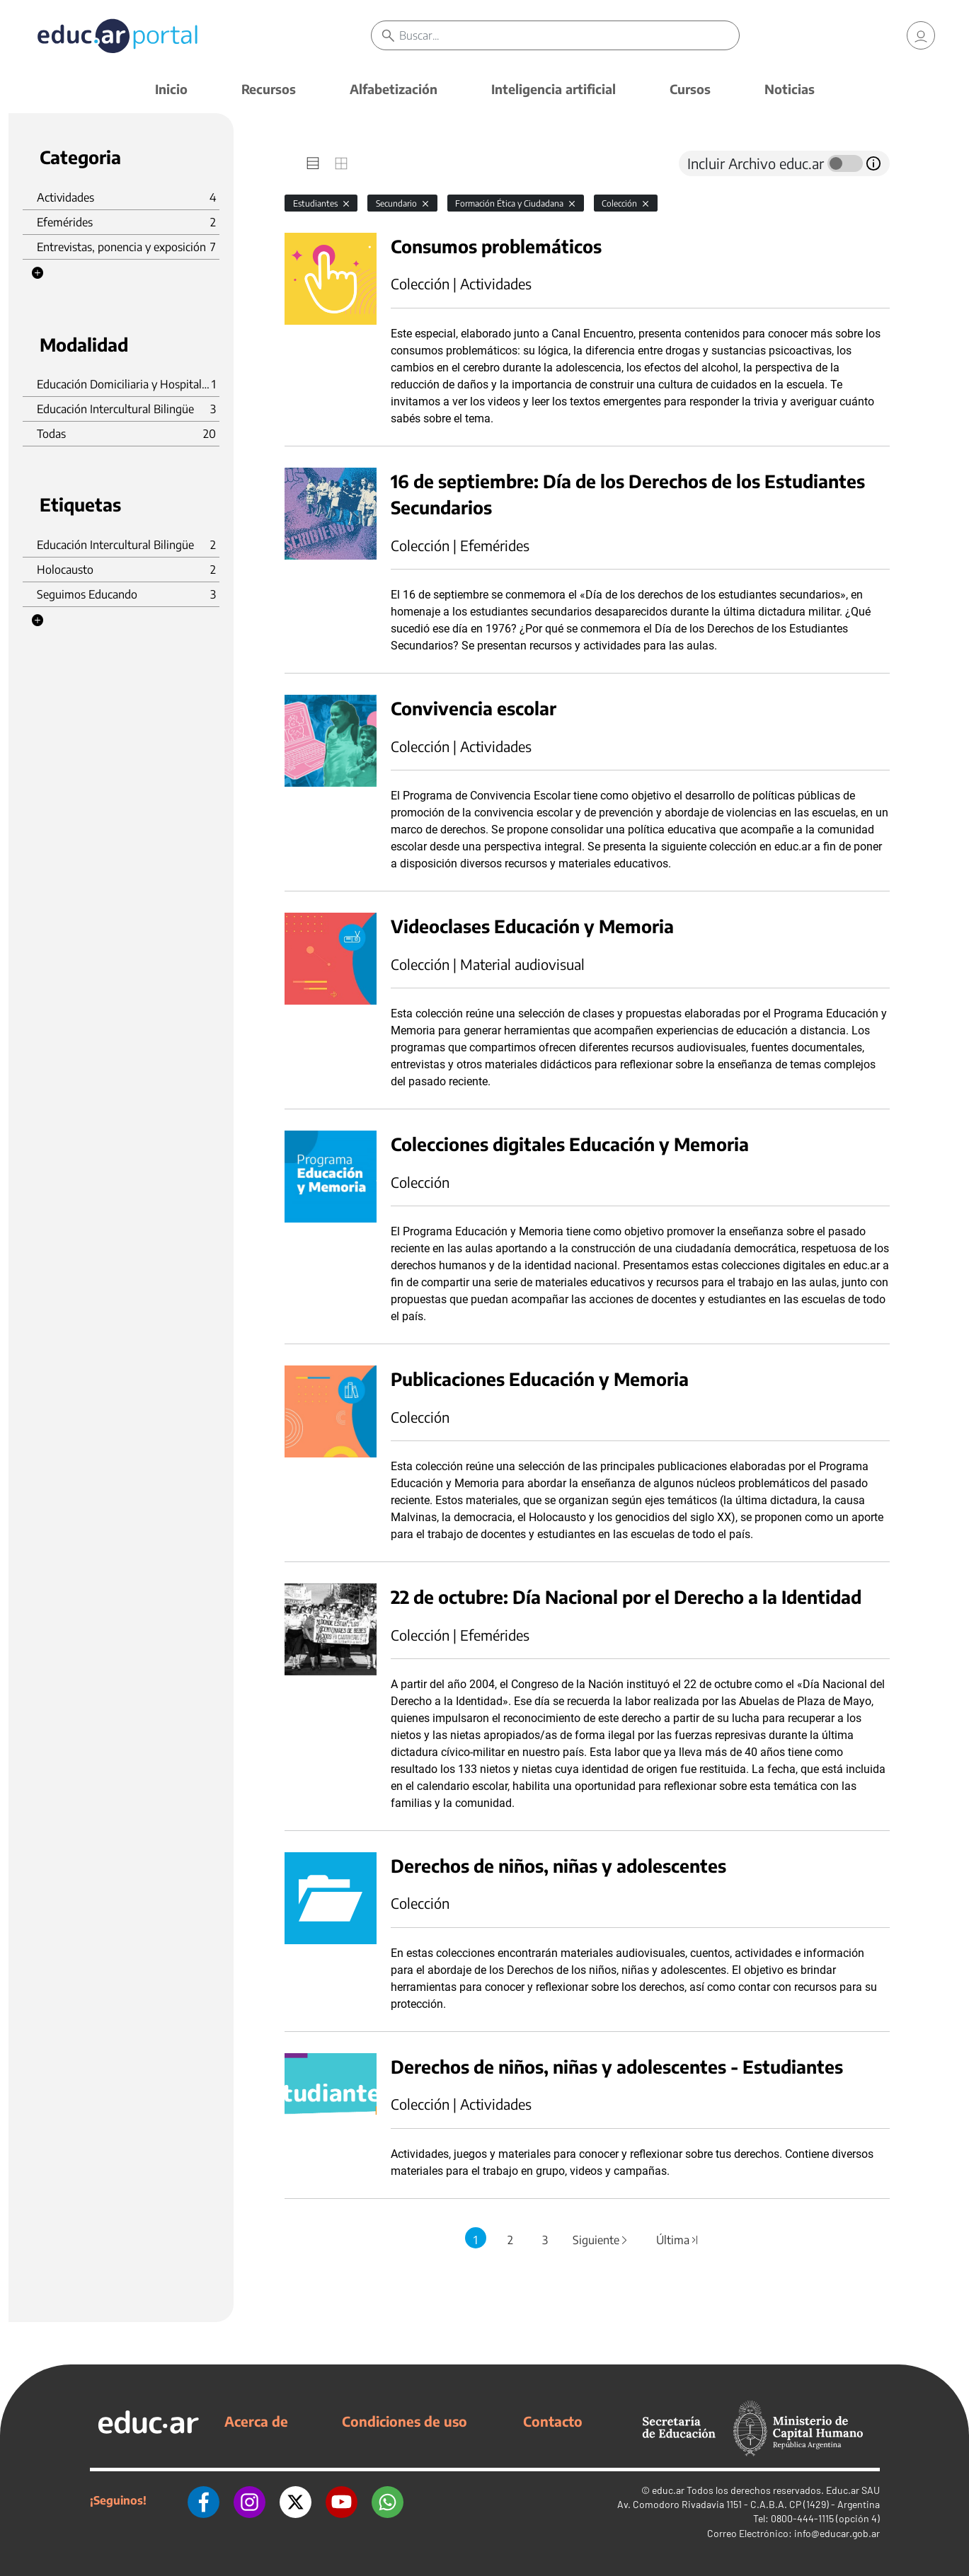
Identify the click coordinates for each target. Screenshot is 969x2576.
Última (678, 2239)
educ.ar (668, 2490)
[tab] (313, 163)
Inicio (171, 89)
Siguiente (601, 2239)
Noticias (789, 89)
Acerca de (256, 2421)
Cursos (690, 89)
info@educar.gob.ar (837, 2533)
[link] (921, 35)
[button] (37, 273)
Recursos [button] (268, 89)
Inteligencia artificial (553, 89)
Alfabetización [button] (393, 89)
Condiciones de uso (404, 2421)
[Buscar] (568, 35)
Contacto (553, 2421)
